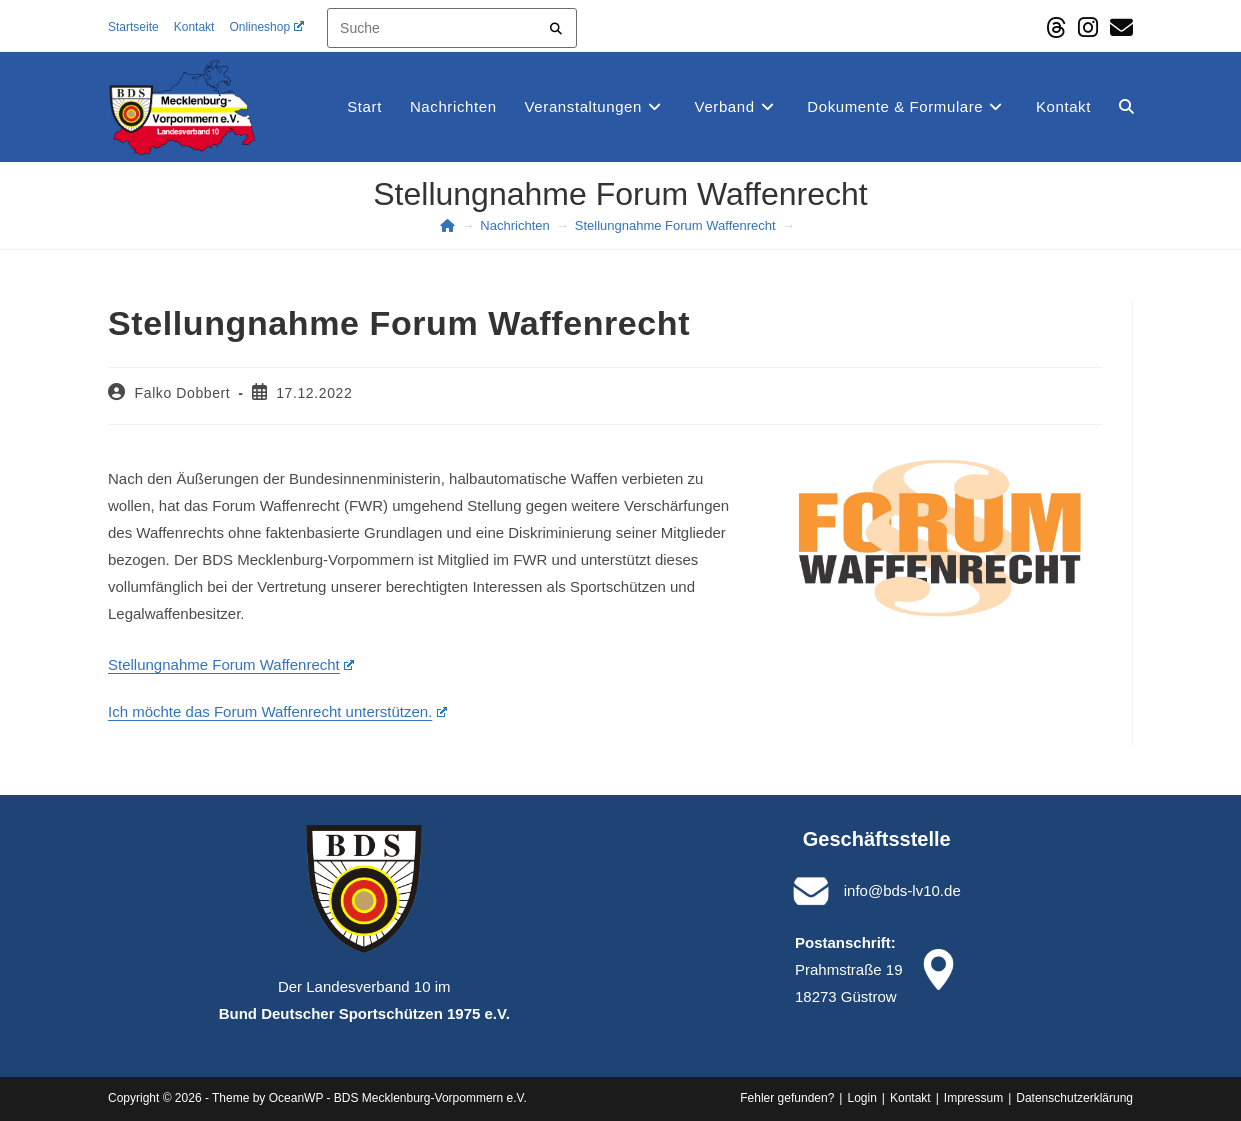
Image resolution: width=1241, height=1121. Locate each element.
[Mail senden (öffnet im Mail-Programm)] (1118, 27)
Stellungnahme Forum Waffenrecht (231, 664)
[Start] (447, 225)
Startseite (133, 27)
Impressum (973, 1098)
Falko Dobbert (183, 393)
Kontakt (194, 27)
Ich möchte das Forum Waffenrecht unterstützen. (277, 711)
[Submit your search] (556, 25)
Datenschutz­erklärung (1074, 1098)
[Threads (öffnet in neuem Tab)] (1056, 27)
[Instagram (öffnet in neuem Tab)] (1088, 27)
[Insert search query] (452, 28)
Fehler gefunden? (787, 1098)
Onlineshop (266, 27)
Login (861, 1098)
